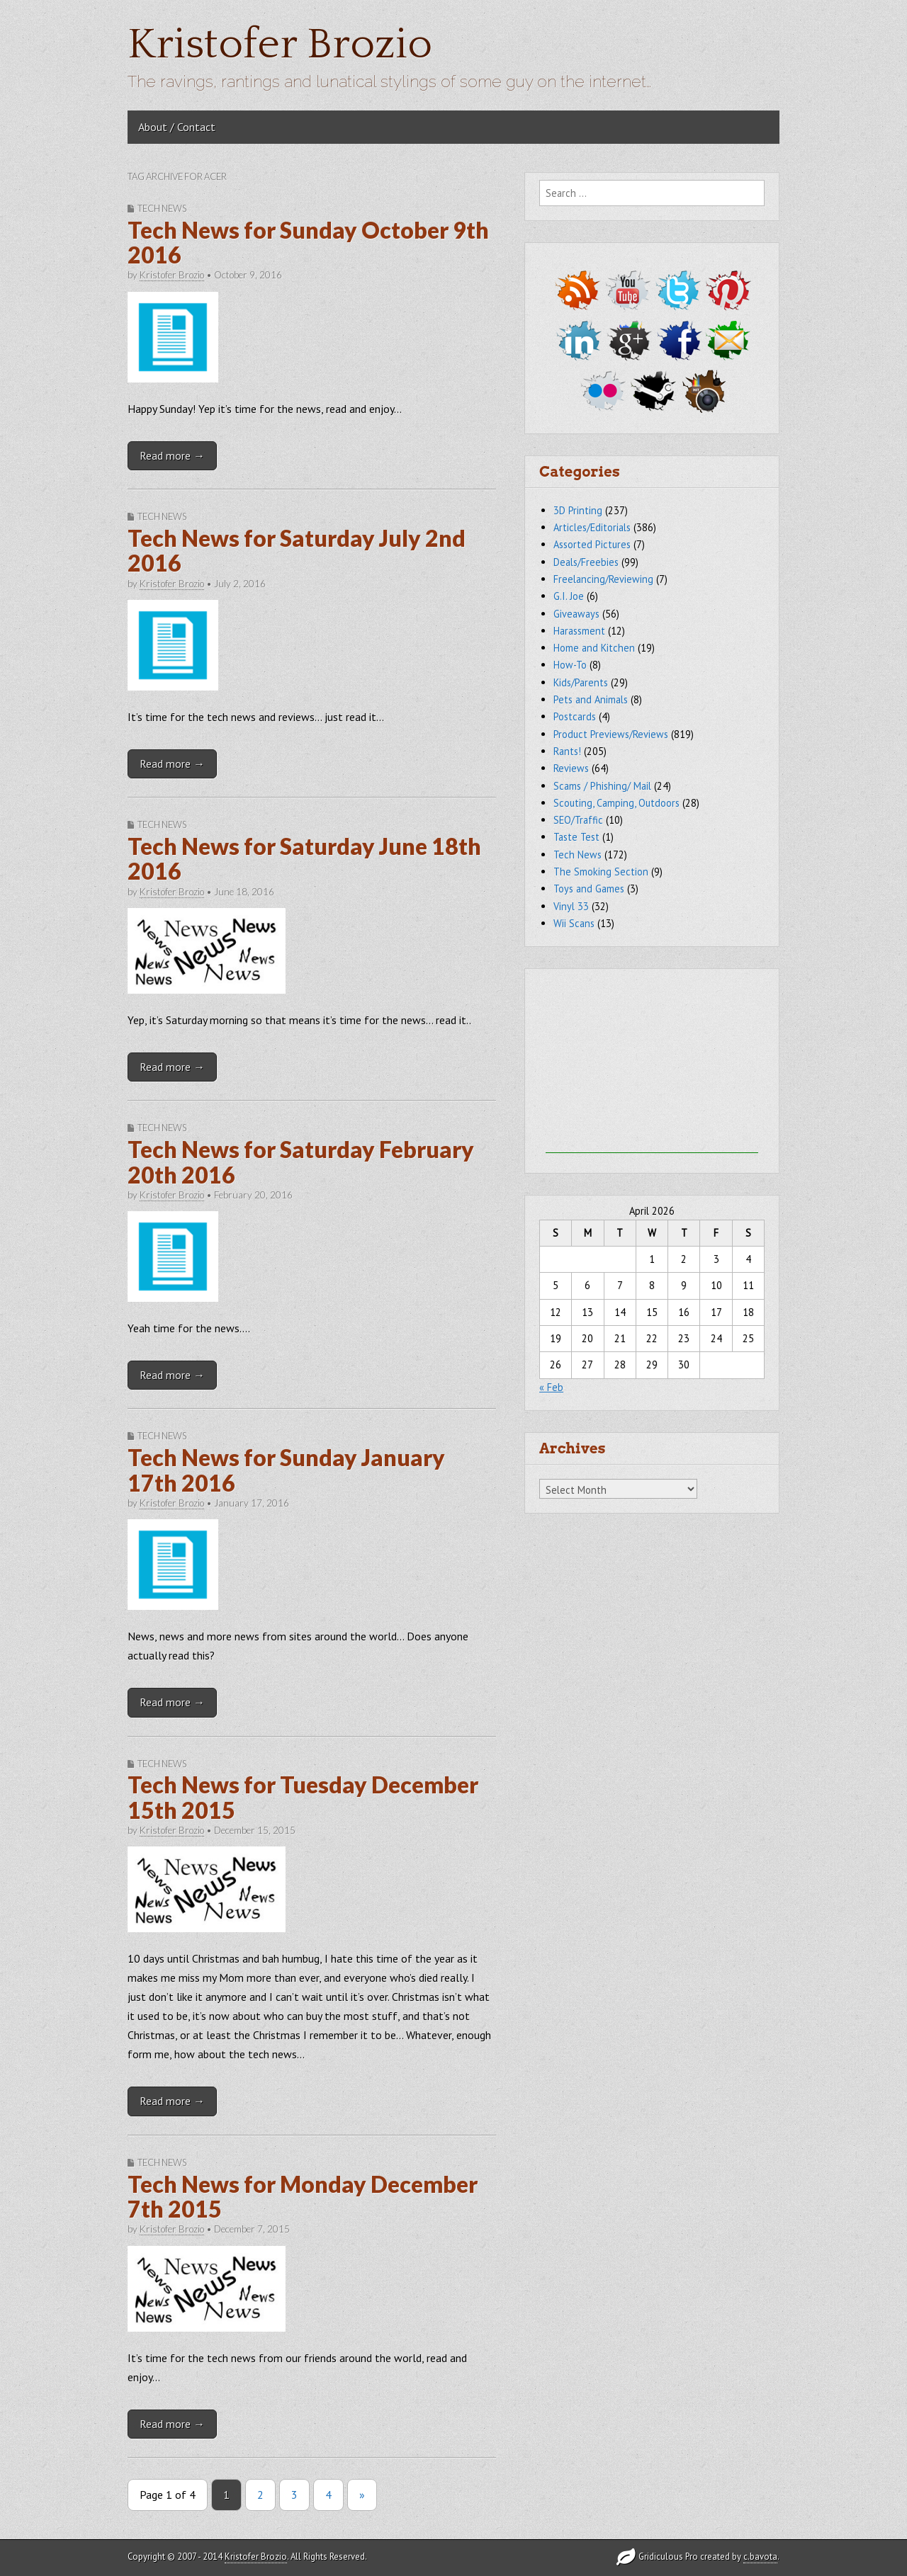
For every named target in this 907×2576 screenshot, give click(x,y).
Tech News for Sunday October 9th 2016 (308, 242)
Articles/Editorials (592, 527)
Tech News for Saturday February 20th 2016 (301, 1161)
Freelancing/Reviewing (603, 579)
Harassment (579, 630)
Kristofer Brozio (280, 45)
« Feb (551, 1387)
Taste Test (576, 837)
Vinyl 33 (571, 906)
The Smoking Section (600, 871)
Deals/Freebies (586, 562)
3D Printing (577, 510)
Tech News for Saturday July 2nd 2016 (297, 550)
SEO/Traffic (578, 820)
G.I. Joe (568, 596)
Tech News (161, 208)
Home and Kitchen (594, 647)
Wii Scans (574, 923)
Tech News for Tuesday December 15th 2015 (303, 1797)
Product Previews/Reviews (610, 734)
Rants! (567, 751)
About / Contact (176, 127)
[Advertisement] (652, 1064)
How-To (570, 664)
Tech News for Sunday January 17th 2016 (286, 1469)
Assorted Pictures (592, 544)
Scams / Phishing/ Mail (602, 786)
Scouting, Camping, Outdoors (616, 803)
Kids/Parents (580, 682)
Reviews (571, 768)
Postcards (574, 716)
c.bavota (760, 2557)
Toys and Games (588, 888)
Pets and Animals (590, 699)
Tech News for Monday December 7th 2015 (303, 2196)
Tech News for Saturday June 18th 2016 (304, 858)
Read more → (172, 455)
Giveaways (576, 613)
